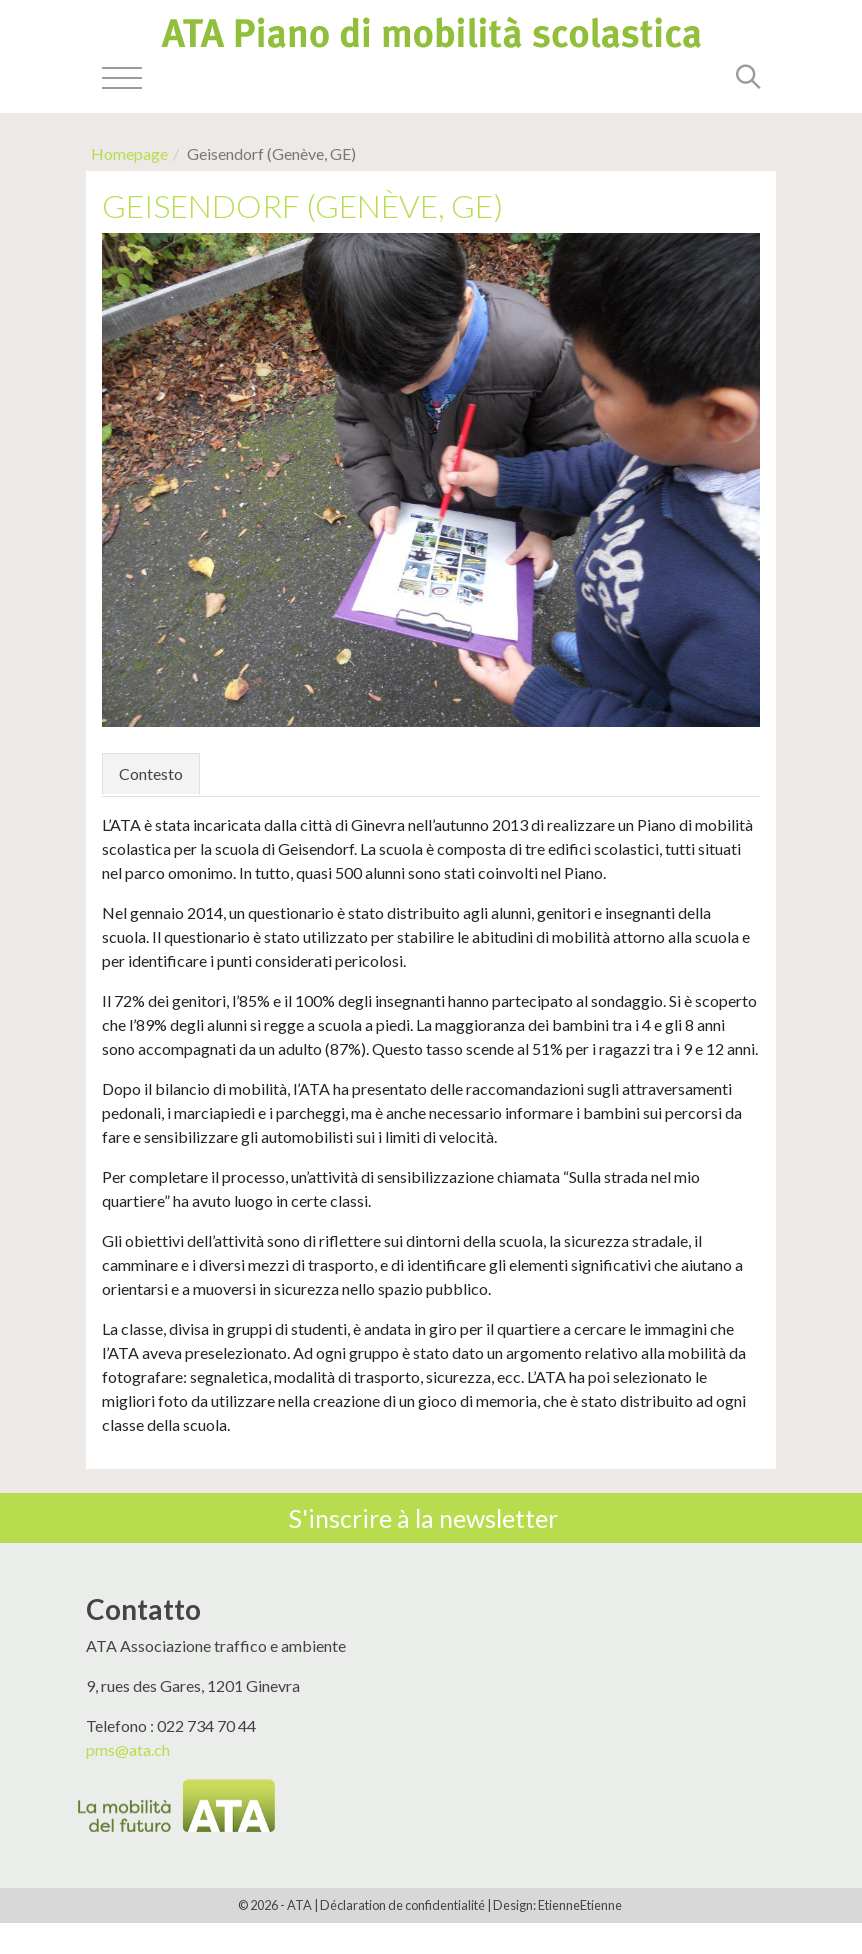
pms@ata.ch (128, 1749)
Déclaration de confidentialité (402, 1905)
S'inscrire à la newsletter (423, 1518)
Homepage (129, 153)
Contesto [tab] (151, 773)
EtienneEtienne (580, 1905)
